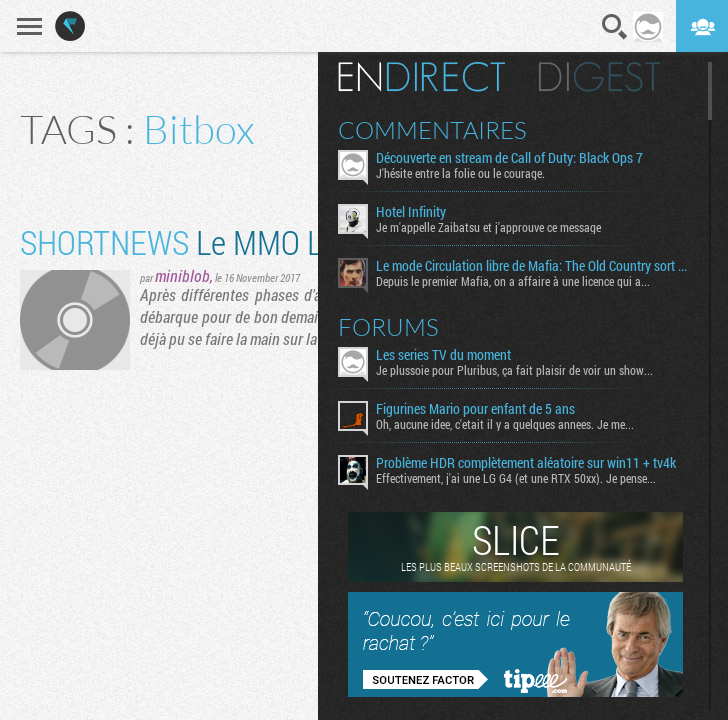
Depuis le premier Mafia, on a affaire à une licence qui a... (513, 281)
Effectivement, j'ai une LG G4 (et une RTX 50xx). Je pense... (516, 478)
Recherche (615, 27)
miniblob (182, 275)
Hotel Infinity (411, 212)
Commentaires (432, 130)
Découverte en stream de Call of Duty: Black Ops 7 (509, 158)
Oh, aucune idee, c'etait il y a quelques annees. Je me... (505, 424)
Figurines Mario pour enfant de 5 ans (475, 409)
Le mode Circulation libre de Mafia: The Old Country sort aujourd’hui (534, 266)
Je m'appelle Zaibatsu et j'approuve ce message (488, 227)
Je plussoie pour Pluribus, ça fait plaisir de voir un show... (514, 370)
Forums (388, 327)
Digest (599, 77)
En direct (421, 77)
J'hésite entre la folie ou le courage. (460, 173)
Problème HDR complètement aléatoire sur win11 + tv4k (526, 463)
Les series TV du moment (443, 355)
